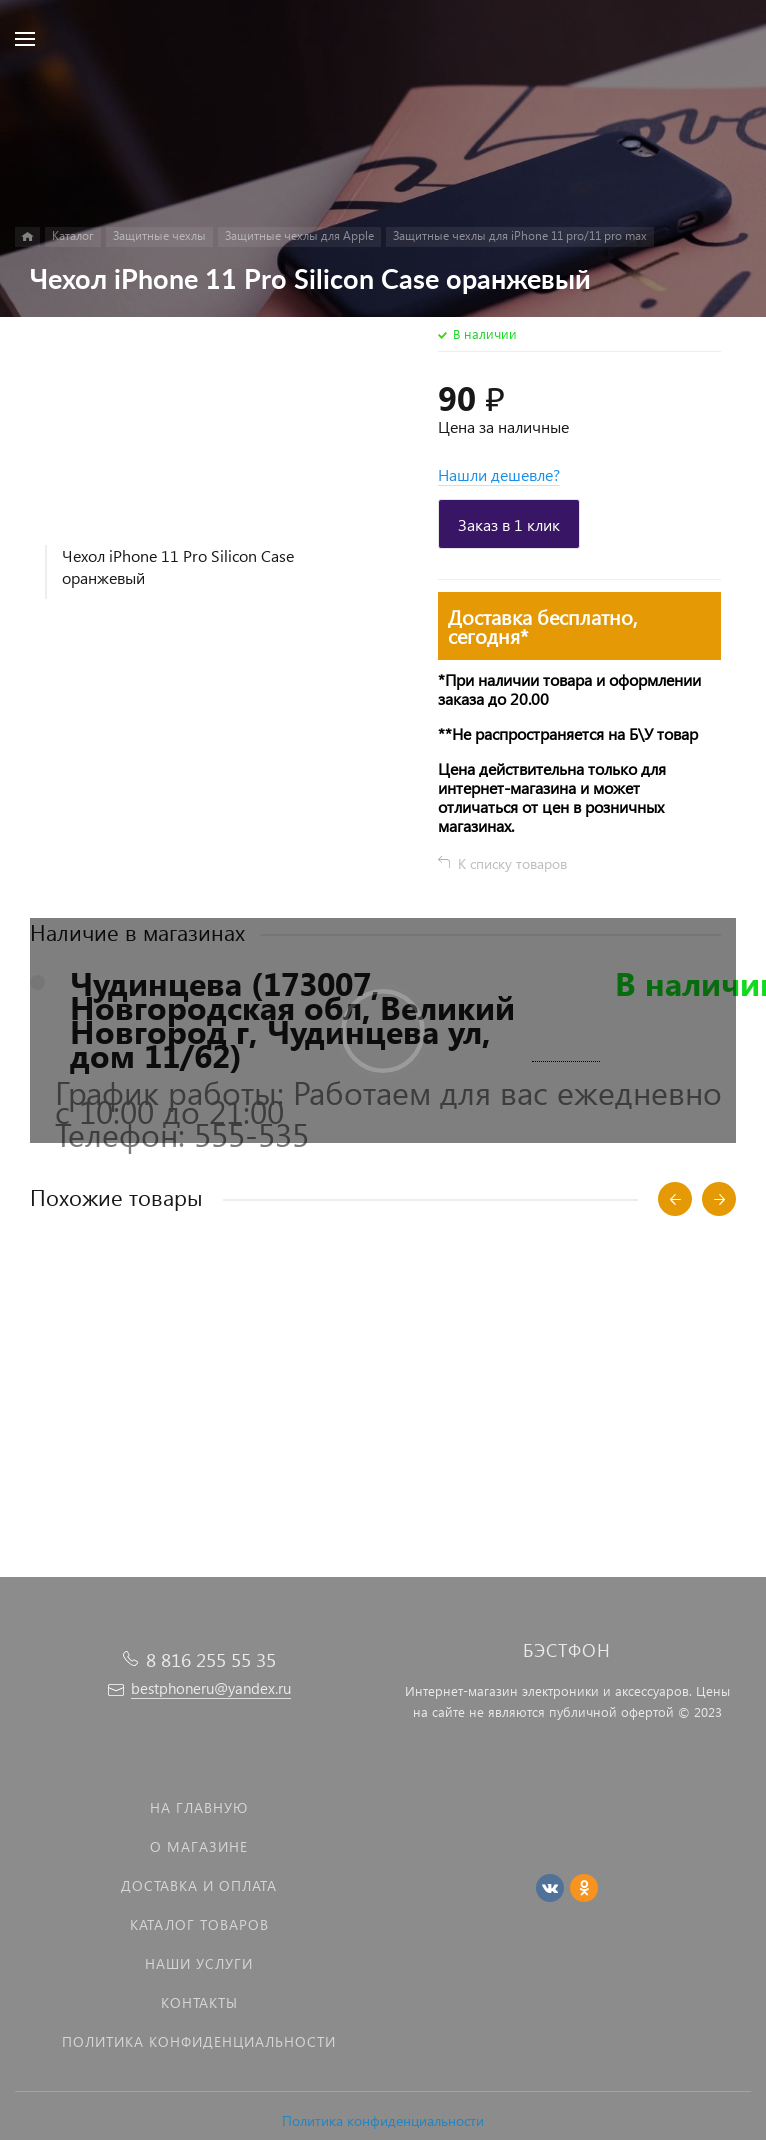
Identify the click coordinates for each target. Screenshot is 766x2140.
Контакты (199, 2002)
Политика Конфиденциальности (199, 2041)
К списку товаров (512, 863)
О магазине (199, 1846)
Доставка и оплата (199, 1885)
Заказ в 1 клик (509, 524)
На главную (199, 1807)
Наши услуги (199, 1963)
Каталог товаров (199, 1924)
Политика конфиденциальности (383, 2120)
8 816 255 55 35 (211, 1659)
